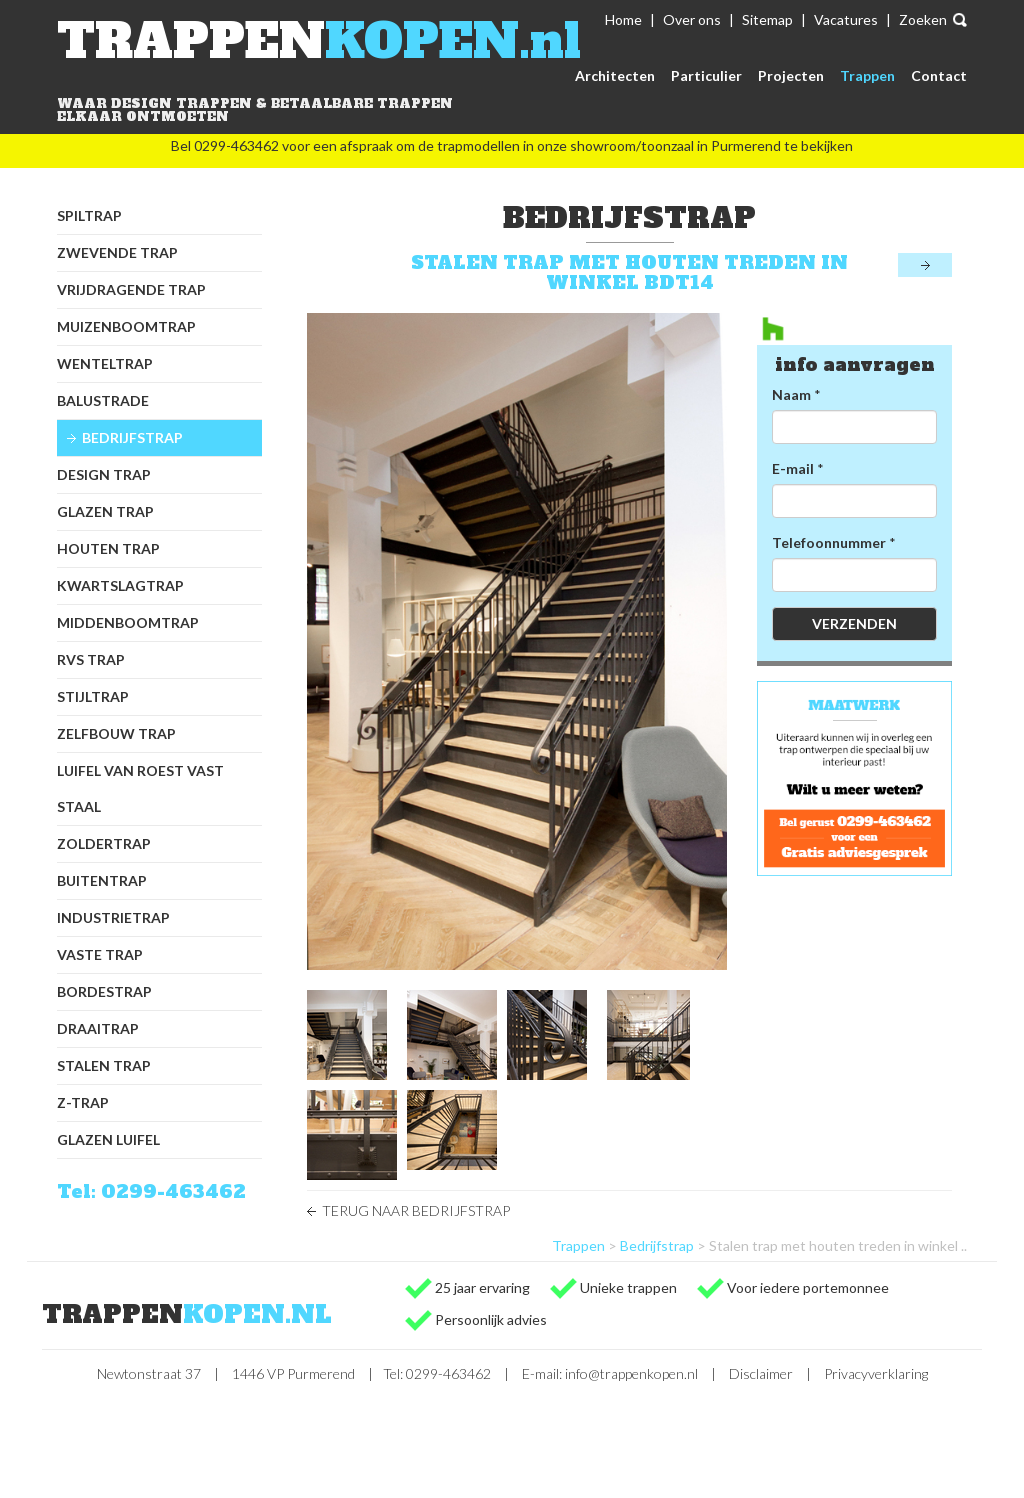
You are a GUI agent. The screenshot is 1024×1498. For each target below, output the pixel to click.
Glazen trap (105, 511)
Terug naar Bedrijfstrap (416, 1210)
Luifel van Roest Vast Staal (140, 788)
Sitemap (767, 19)
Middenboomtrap (128, 622)
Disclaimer (761, 1373)
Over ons (692, 19)
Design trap (104, 474)
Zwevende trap (117, 252)
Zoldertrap (104, 843)
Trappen (867, 75)
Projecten (791, 75)
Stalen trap (104, 1065)
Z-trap (83, 1102)
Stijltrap (93, 696)
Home (623, 19)
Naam (791, 394)
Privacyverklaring (876, 1373)
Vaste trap (100, 954)
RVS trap (91, 659)
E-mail (793, 468)
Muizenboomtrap (126, 326)
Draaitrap (98, 1028)
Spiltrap (89, 215)
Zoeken (923, 19)
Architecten (615, 75)
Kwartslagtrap (120, 585)
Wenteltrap (105, 363)
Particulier (706, 75)
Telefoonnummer (829, 542)
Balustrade (103, 400)
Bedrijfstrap (132, 437)
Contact (939, 75)
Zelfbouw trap (116, 733)
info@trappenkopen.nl (631, 1373)
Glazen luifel (108, 1139)
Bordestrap (104, 991)
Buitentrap (102, 880)
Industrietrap (113, 917)
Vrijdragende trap (131, 289)
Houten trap (108, 548)
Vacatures (846, 19)
